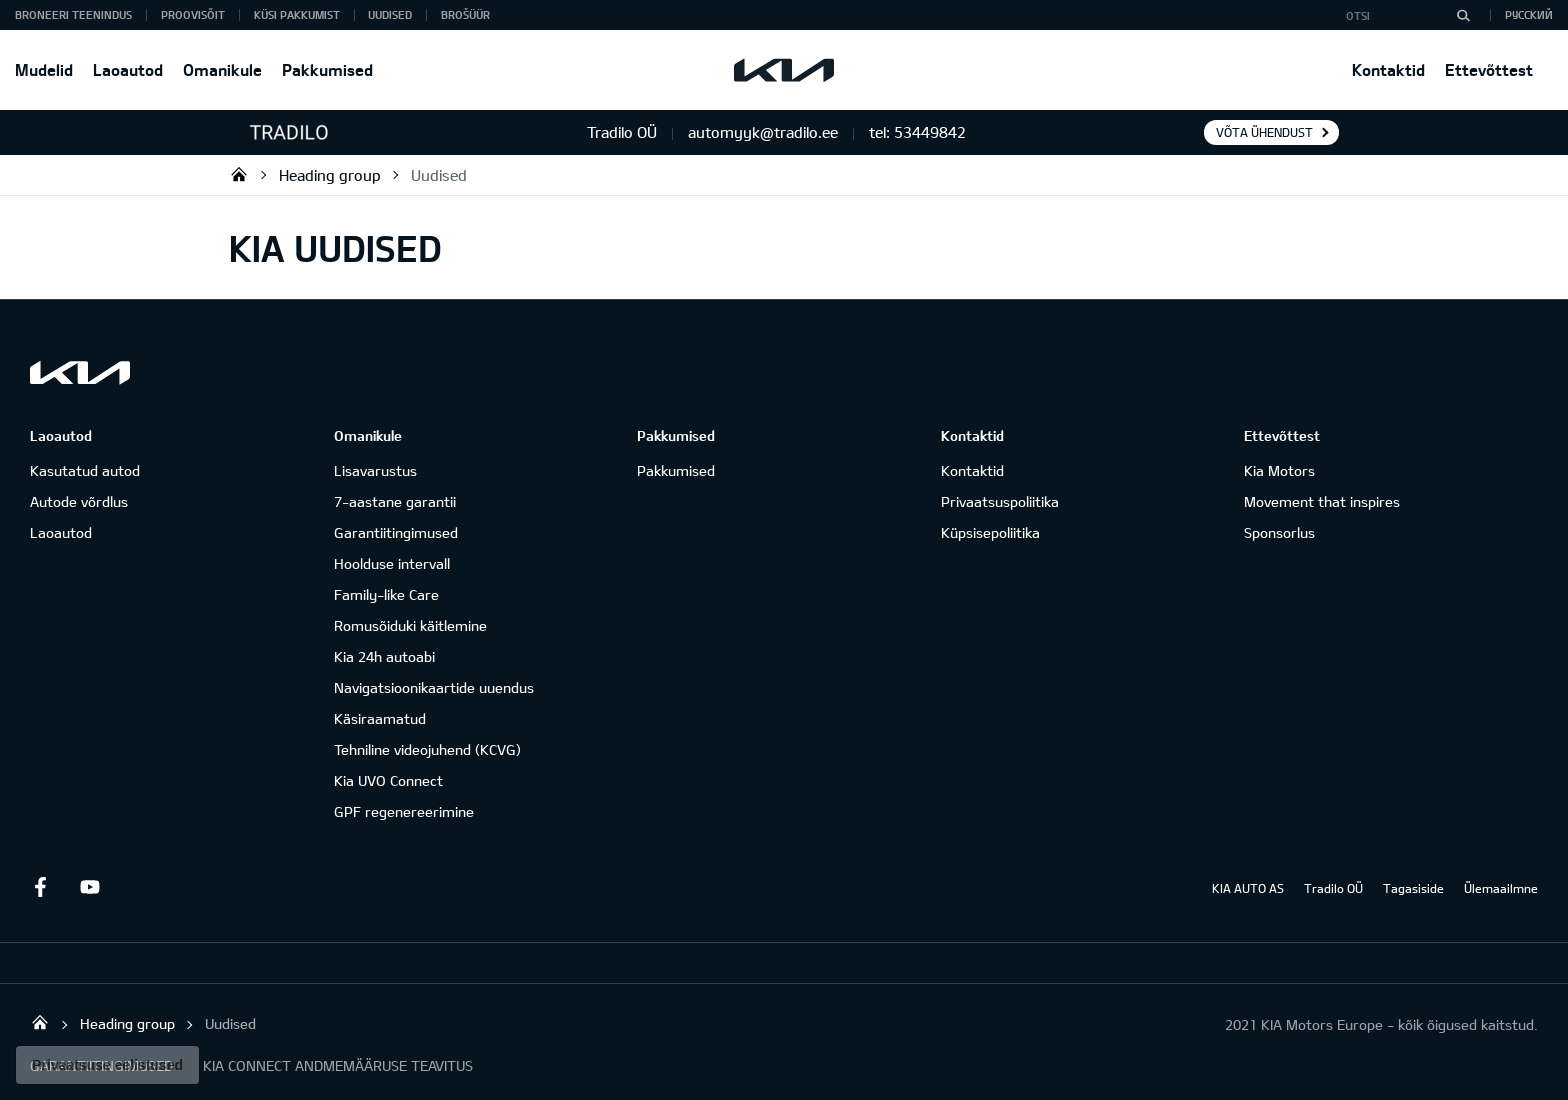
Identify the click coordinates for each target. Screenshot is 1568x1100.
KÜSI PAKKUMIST (297, 14)
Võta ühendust (1264, 132)
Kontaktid (1388, 69)
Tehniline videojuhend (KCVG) (427, 749)
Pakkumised (327, 69)
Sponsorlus (1279, 532)
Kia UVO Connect (388, 780)
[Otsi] (1463, 15)
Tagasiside (1413, 888)
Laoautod (128, 69)
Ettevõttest (1489, 69)
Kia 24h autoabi (384, 656)
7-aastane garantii (395, 501)
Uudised (390, 14)
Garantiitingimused (396, 532)
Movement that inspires (1322, 501)
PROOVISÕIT (193, 14)
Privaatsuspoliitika (1000, 501)
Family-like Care (386, 594)
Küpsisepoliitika (990, 532)
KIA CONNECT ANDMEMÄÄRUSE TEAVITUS (338, 1065)
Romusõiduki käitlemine (410, 625)
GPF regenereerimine (404, 811)
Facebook (40, 887)
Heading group (330, 175)
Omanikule (222, 69)
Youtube (90, 887)
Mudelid (44, 69)
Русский (1529, 14)
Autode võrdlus (79, 501)
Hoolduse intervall (392, 563)
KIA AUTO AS (1248, 888)
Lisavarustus (375, 470)
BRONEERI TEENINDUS (73, 14)
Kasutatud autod (85, 470)
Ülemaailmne (1501, 888)
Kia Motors (1279, 470)
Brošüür (465, 14)
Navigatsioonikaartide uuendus (434, 687)
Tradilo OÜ (239, 174)
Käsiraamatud (380, 718)
